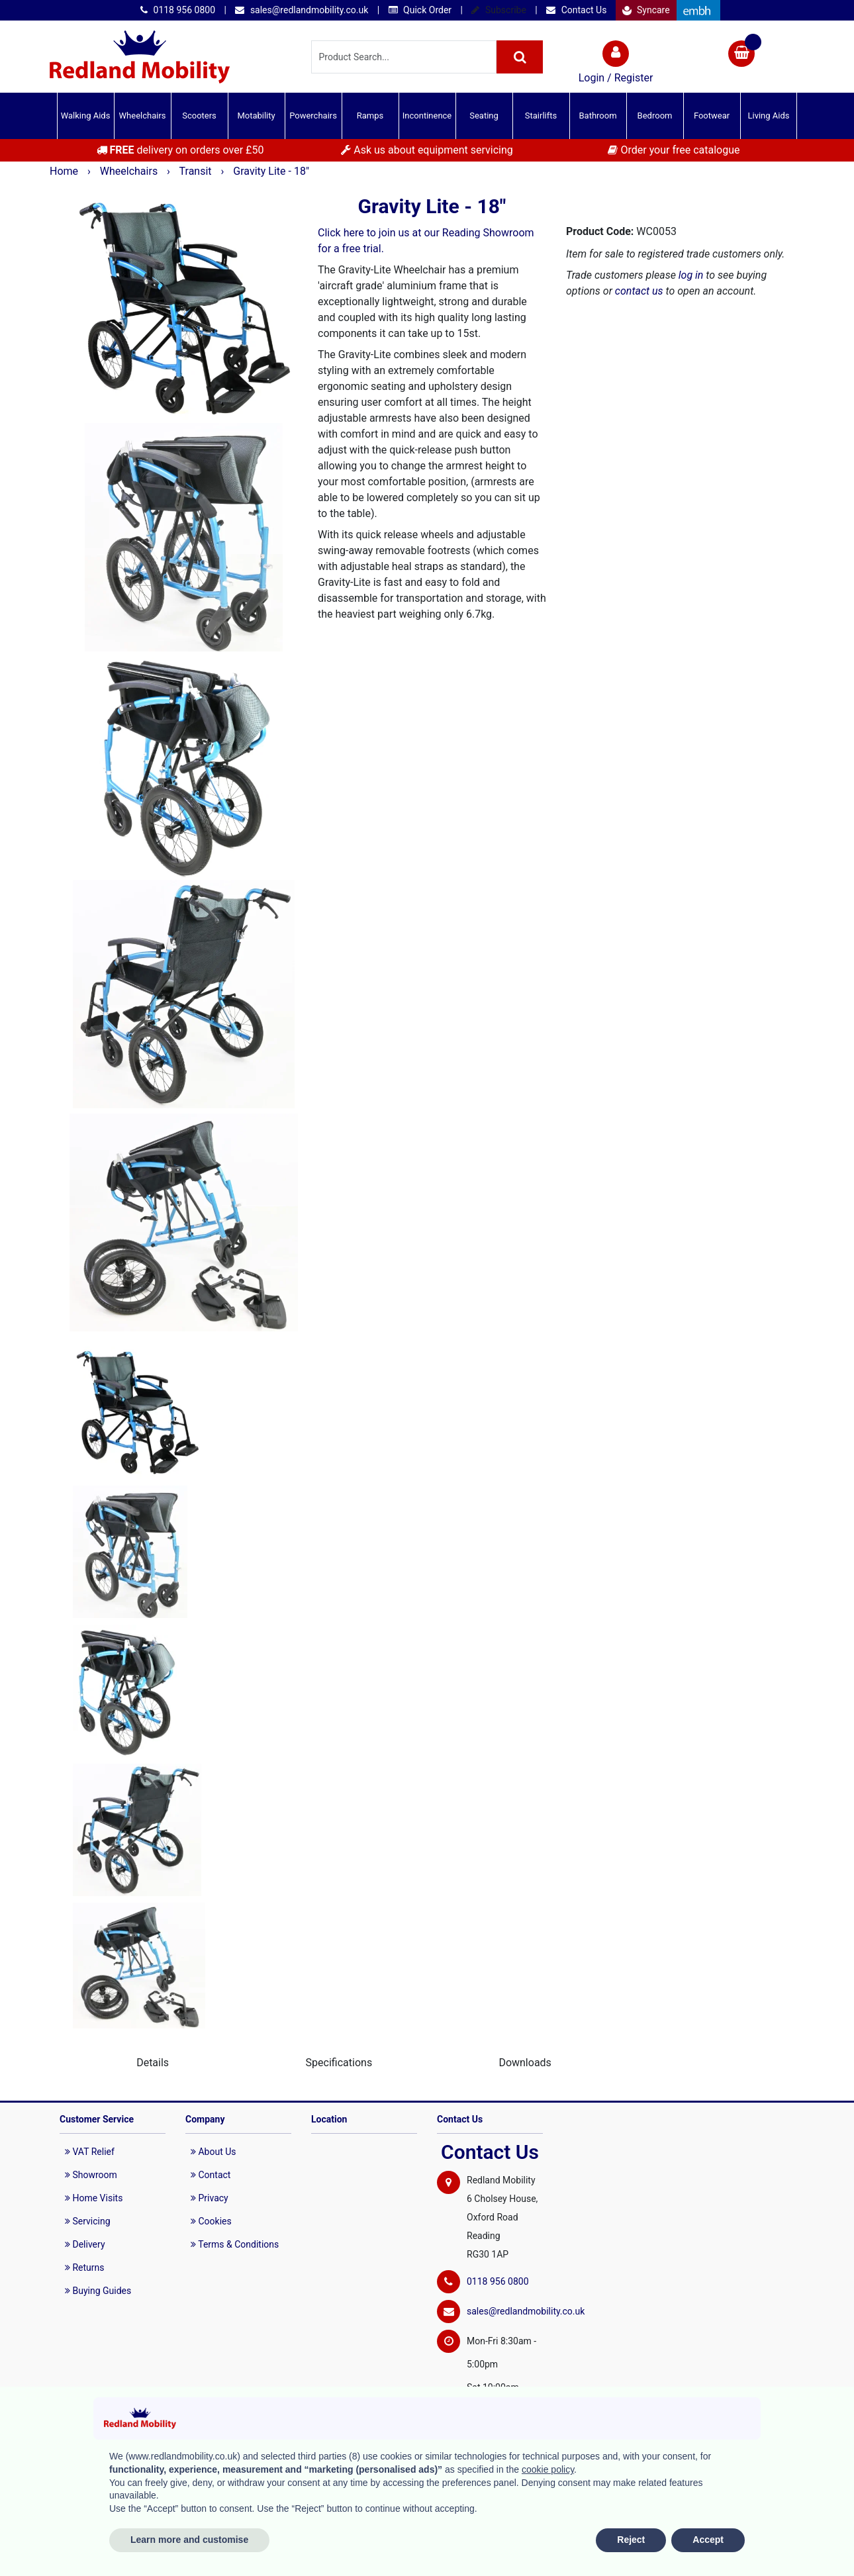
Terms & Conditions (235, 2244)
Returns (85, 2267)
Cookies (211, 2221)
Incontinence (427, 115)
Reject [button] (631, 2539)
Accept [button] (708, 2539)
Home (65, 171)
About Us (213, 2151)
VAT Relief (90, 2151)
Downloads (524, 2062)
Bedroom (655, 115)
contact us (639, 291)
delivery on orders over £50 (180, 150)
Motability (256, 115)
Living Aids (768, 115)
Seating (483, 115)
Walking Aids (86, 115)
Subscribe (498, 10)
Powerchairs (313, 115)
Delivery (85, 2244)
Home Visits (93, 2198)
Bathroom (597, 115)
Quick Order (420, 10)
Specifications (339, 2062)
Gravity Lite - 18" (271, 171)
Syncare (646, 10)
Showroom (91, 2175)
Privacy (209, 2198)
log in (691, 275)
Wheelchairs (142, 115)
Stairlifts (541, 115)
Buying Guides (98, 2290)
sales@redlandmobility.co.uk (301, 10)
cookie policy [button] (548, 2469)
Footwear (712, 115)
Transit (196, 171)
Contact (210, 2175)
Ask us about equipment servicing (426, 150)
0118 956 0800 (177, 10)
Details (152, 2062)
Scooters (199, 115)
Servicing (88, 2221)
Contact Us (576, 10)
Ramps (370, 115)
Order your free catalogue (673, 150)
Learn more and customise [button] (189, 2539)
